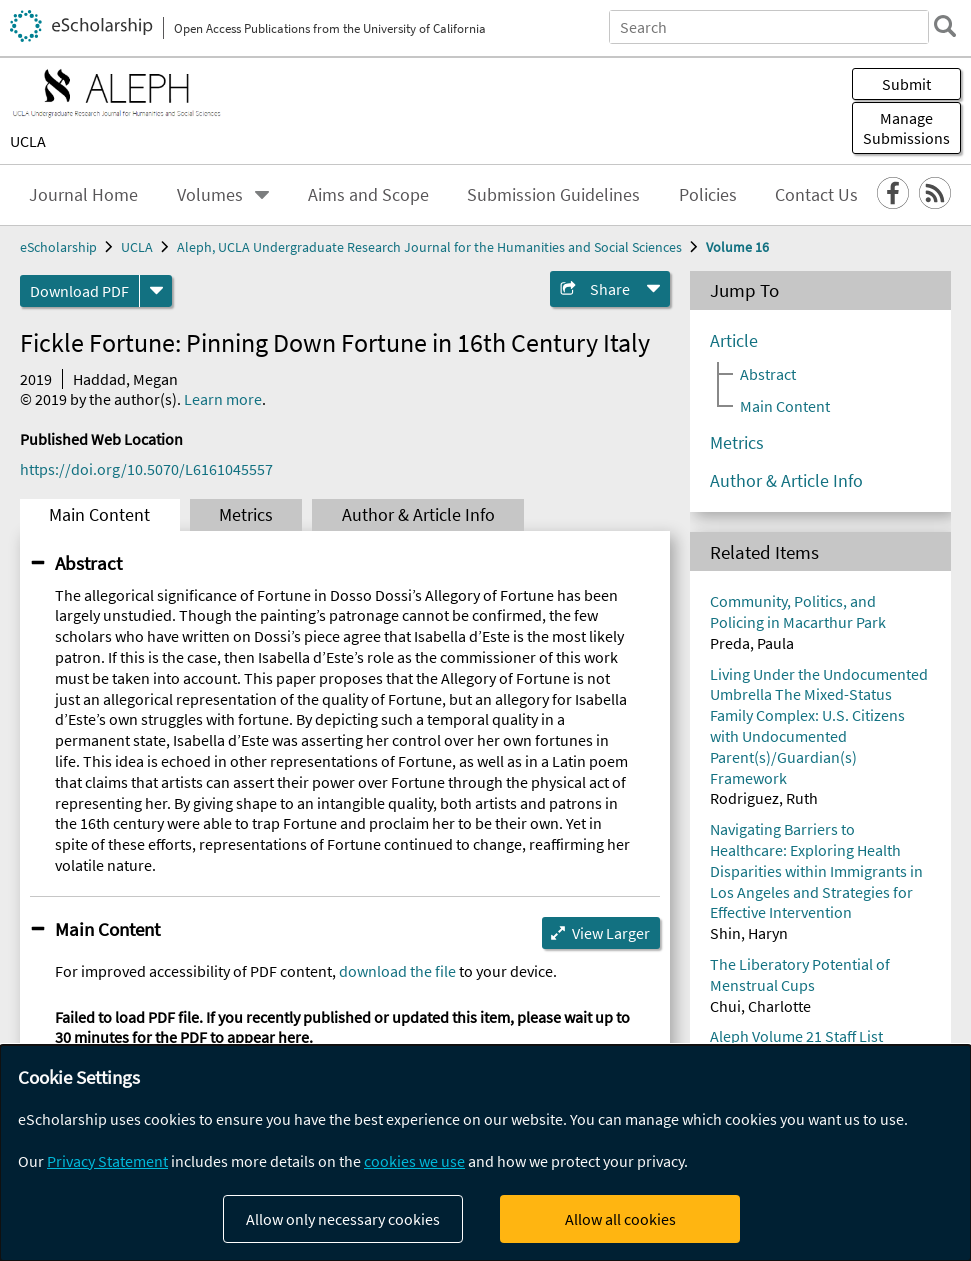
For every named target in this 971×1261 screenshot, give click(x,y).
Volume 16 (737, 247)
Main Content (99, 515)
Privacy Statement (107, 1161)
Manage (906, 128)
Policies (708, 195)
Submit (906, 84)
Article (734, 341)
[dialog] (485, 1153)
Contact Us (816, 195)
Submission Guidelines (553, 195)
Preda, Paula (752, 643)
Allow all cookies (620, 1219)
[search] (945, 26)
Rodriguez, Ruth (764, 798)
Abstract (88, 563)
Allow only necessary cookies (343, 1219)
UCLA (28, 141)
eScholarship (58, 247)
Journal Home (83, 195)
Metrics (246, 515)
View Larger (611, 933)
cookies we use (414, 1161)
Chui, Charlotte (760, 1006)
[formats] (156, 291)
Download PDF (79, 291)
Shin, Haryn (749, 933)
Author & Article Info (418, 515)
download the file (397, 971)
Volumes (210, 195)
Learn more (223, 399)
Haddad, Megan (125, 379)
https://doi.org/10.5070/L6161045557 (146, 469)
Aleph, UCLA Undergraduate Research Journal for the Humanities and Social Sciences (429, 247)
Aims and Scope (368, 195)
